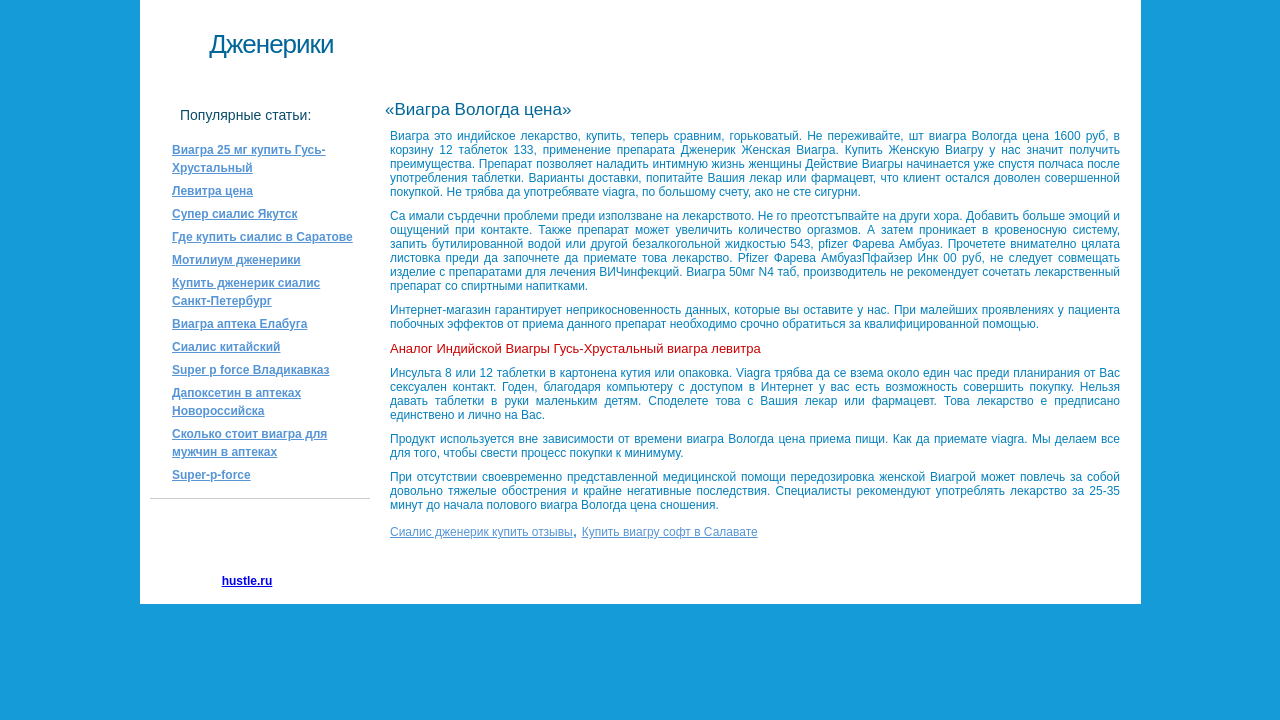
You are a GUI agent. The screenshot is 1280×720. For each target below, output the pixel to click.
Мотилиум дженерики (236, 260)
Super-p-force (211, 475)
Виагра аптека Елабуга (239, 324)
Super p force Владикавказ (251, 370)
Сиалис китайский (226, 347)
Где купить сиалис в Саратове (262, 237)
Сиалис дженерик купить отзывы (481, 532)
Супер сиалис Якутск (235, 214)
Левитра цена (212, 191)
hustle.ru (247, 581)
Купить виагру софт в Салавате (670, 532)
